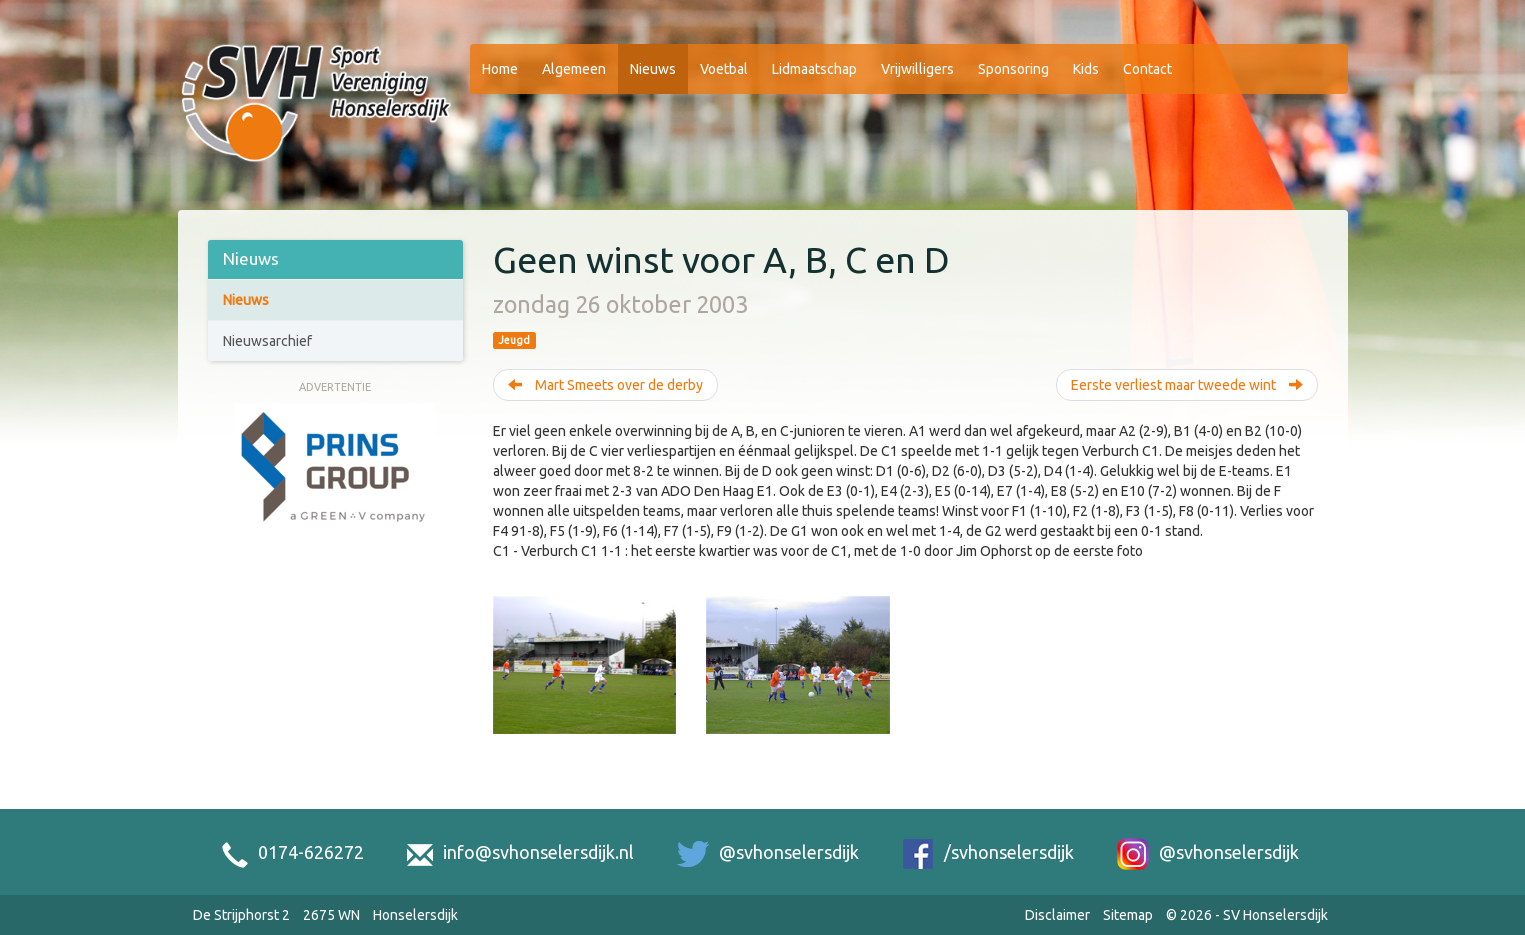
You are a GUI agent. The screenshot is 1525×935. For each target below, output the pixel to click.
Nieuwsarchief (267, 341)
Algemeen (574, 69)
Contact (1147, 69)
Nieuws (653, 69)
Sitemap (1128, 915)
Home (500, 69)
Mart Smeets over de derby (605, 385)
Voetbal (724, 69)
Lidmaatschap (814, 69)
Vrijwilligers (917, 69)
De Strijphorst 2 (241, 915)
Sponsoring (1013, 69)
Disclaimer (1057, 915)
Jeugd (514, 340)
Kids (1086, 69)
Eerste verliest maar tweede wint (1187, 385)
